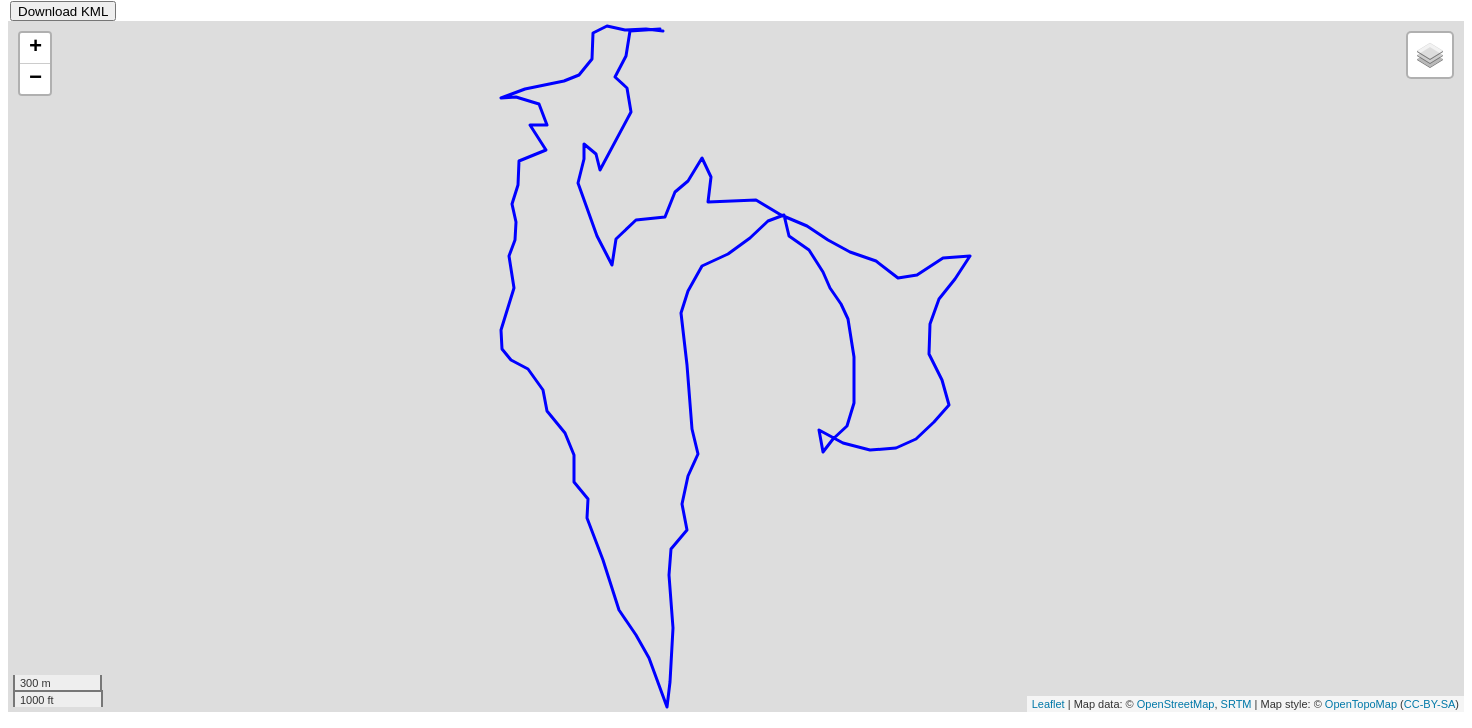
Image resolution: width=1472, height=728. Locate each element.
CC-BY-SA (1430, 704)
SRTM (1236, 704)
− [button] (35, 79)
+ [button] (35, 48)
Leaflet (1048, 704)
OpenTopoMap (1361, 704)
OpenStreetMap (1176, 704)
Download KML (63, 11)
